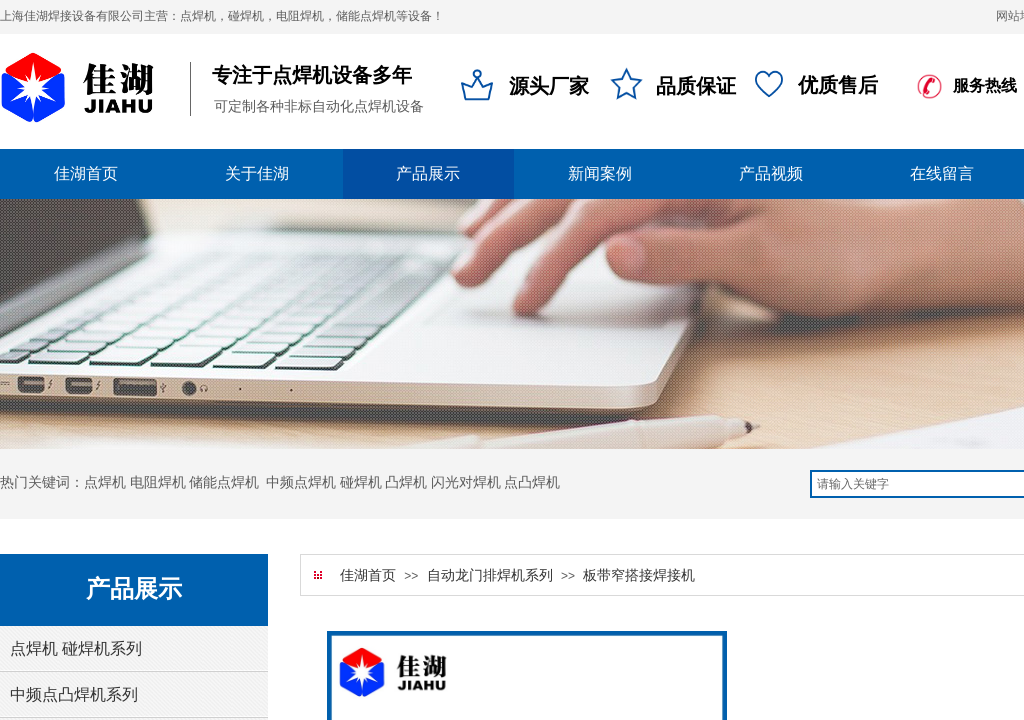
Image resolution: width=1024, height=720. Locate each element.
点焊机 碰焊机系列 (76, 648)
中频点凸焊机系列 (74, 694)
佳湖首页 (368, 575)
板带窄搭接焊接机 (639, 575)
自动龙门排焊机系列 (490, 575)
